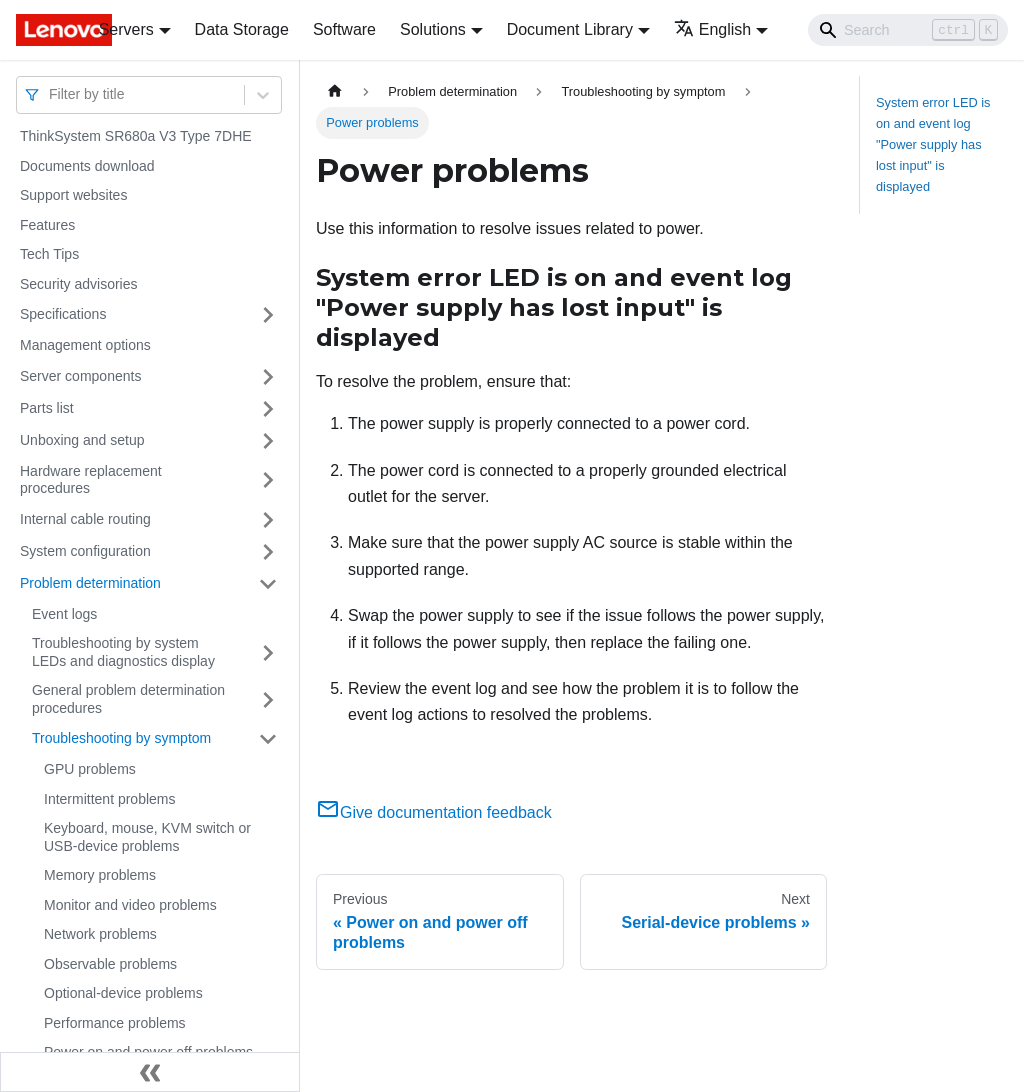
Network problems (100, 934)
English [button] (712, 29)
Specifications (63, 314)
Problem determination (90, 583)
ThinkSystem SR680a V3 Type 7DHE (136, 136)
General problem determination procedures (128, 699)
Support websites (73, 195)
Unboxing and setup (82, 440)
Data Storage (242, 29)
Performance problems (115, 1023)
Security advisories (79, 284)
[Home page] (335, 91)
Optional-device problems (123, 993)
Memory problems (100, 875)
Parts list (47, 408)
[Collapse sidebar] (150, 1072)
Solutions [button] (433, 29)
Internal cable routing (85, 519)
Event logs (64, 614)
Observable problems (110, 964)
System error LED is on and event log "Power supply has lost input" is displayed (933, 144)
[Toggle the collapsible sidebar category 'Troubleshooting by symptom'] (268, 739)
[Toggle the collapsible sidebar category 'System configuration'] (268, 552)
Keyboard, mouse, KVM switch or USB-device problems (147, 837)
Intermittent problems (110, 799)
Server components (80, 376)
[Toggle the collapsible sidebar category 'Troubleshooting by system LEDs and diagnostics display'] (268, 652)
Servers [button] (126, 29)
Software (344, 29)
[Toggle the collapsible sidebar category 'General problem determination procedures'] (268, 699)
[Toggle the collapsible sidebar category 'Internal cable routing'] (268, 520)
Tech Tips (49, 254)
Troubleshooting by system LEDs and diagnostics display (123, 652)
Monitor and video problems (130, 905)
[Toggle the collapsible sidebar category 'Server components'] (268, 377)
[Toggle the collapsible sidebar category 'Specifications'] (268, 315)
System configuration (85, 551)
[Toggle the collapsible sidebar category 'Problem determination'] (268, 584)
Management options (85, 345)
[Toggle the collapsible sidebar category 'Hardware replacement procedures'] (268, 480)
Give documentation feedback (434, 812)
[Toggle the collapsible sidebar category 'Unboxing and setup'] (268, 441)
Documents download (87, 166)
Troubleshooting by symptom (121, 738)
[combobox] (51, 94)
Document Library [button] (570, 29)
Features (47, 225)
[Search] (908, 30)
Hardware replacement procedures (91, 480)
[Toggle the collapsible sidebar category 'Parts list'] (268, 409)
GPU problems (90, 769)
